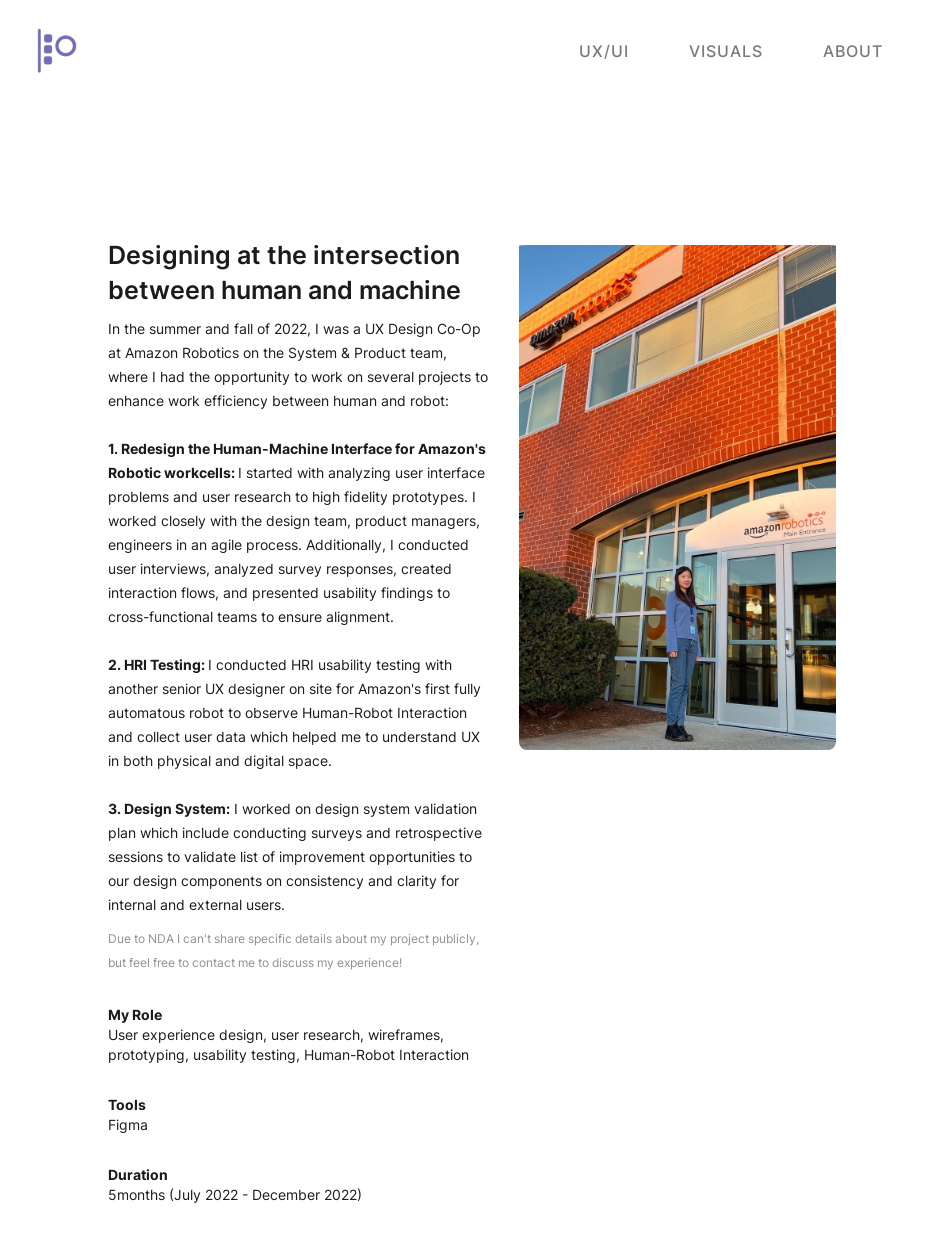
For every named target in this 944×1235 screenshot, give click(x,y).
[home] (56, 51)
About (853, 51)
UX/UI (604, 51)
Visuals (726, 51)
